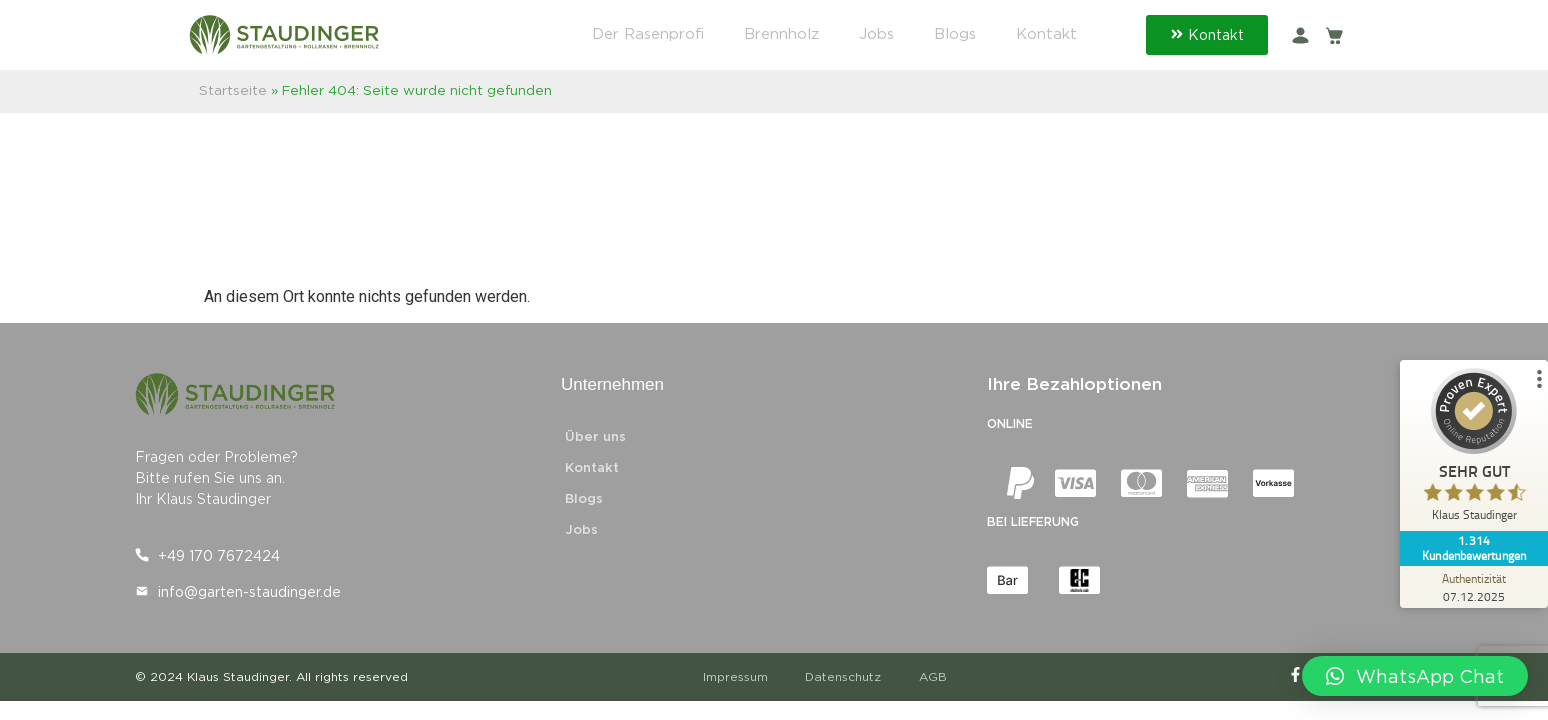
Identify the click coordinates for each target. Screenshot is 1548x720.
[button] (1415, 676)
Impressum (737, 676)
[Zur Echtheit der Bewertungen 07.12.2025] (1473, 587)
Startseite (233, 90)
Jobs (876, 34)
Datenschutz (848, 676)
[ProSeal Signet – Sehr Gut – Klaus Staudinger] (1473, 449)
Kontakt (1046, 34)
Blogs (955, 34)
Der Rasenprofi (648, 34)
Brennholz (781, 34)
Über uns (595, 436)
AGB (940, 676)
